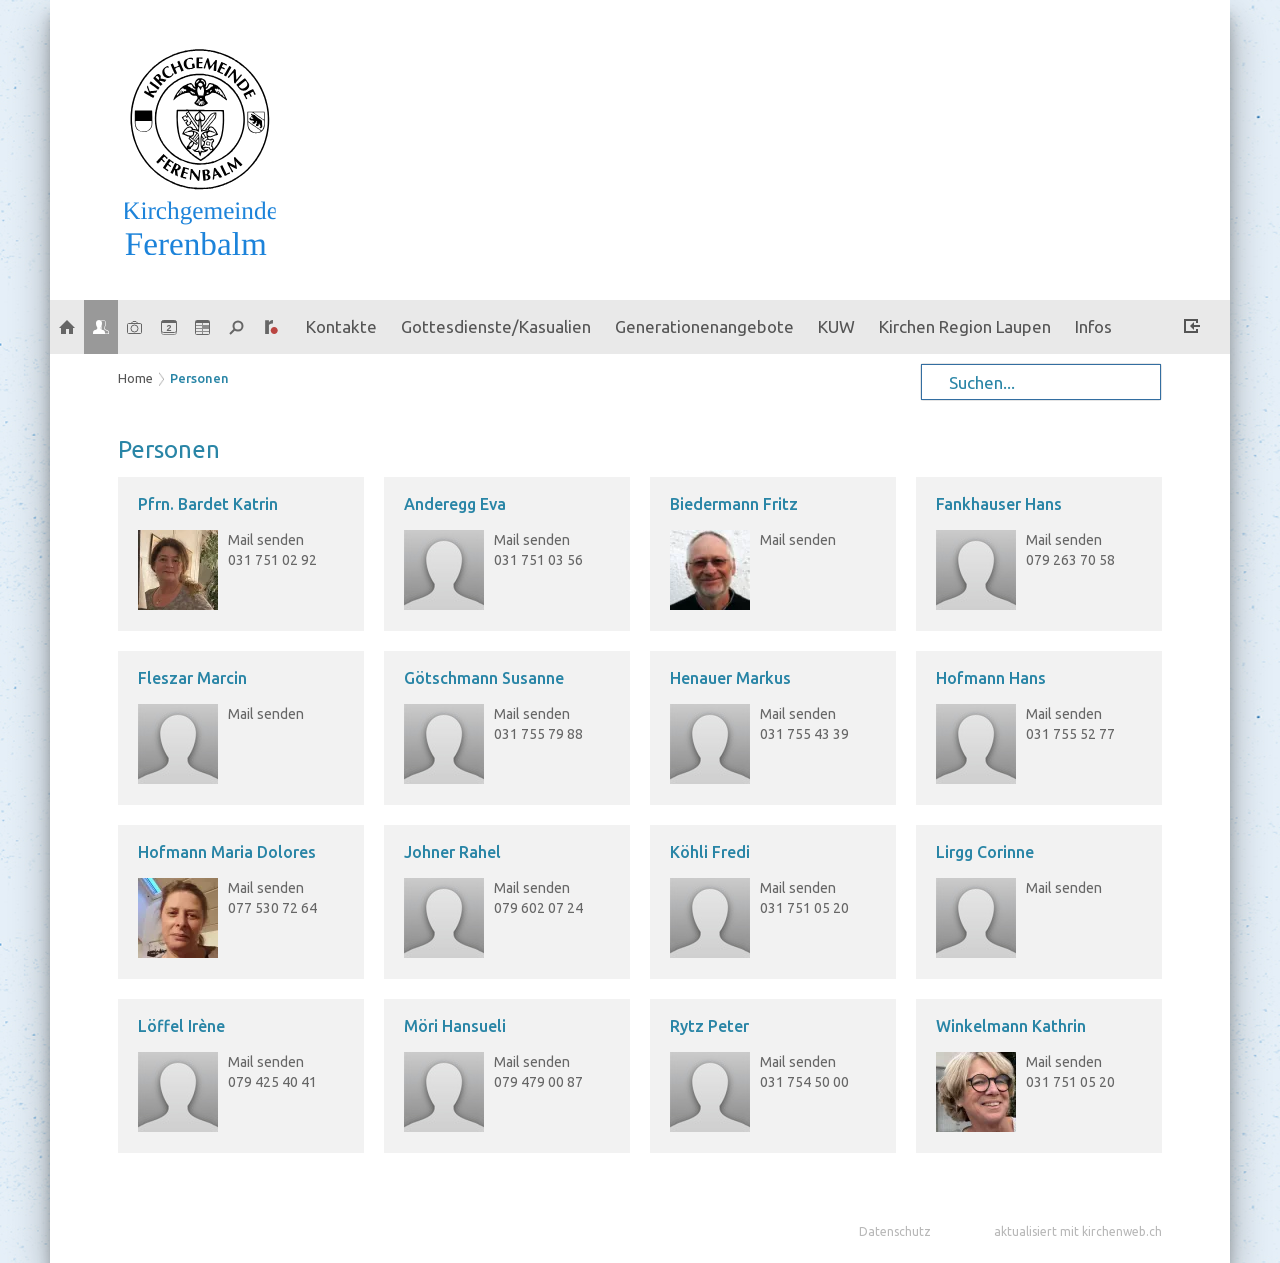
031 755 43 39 (804, 734)
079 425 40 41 (272, 1082)
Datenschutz (895, 1231)
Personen (199, 378)
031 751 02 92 (272, 560)
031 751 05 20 (804, 908)
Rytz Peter (709, 1026)
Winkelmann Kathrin (1011, 1026)
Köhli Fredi (710, 852)
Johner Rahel (452, 852)
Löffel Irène (181, 1026)
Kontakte (341, 326)
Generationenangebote (704, 326)
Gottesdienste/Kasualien (496, 326)
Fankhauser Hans (999, 504)
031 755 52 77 (1070, 734)
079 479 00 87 (538, 1082)
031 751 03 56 (538, 560)
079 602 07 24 (538, 908)
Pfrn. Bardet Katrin (208, 504)
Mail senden (266, 540)
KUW (836, 326)
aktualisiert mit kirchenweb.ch (1078, 1231)
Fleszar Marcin (192, 678)
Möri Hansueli (455, 1026)
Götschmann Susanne (484, 678)
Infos (1093, 326)
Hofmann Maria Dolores (227, 852)
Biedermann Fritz (734, 504)
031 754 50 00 (804, 1082)
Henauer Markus (730, 678)
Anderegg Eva (455, 504)
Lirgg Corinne (985, 852)
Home (135, 378)
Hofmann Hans (991, 678)
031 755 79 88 (538, 734)
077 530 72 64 (272, 908)
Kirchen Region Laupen (965, 326)
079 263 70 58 (1070, 560)
